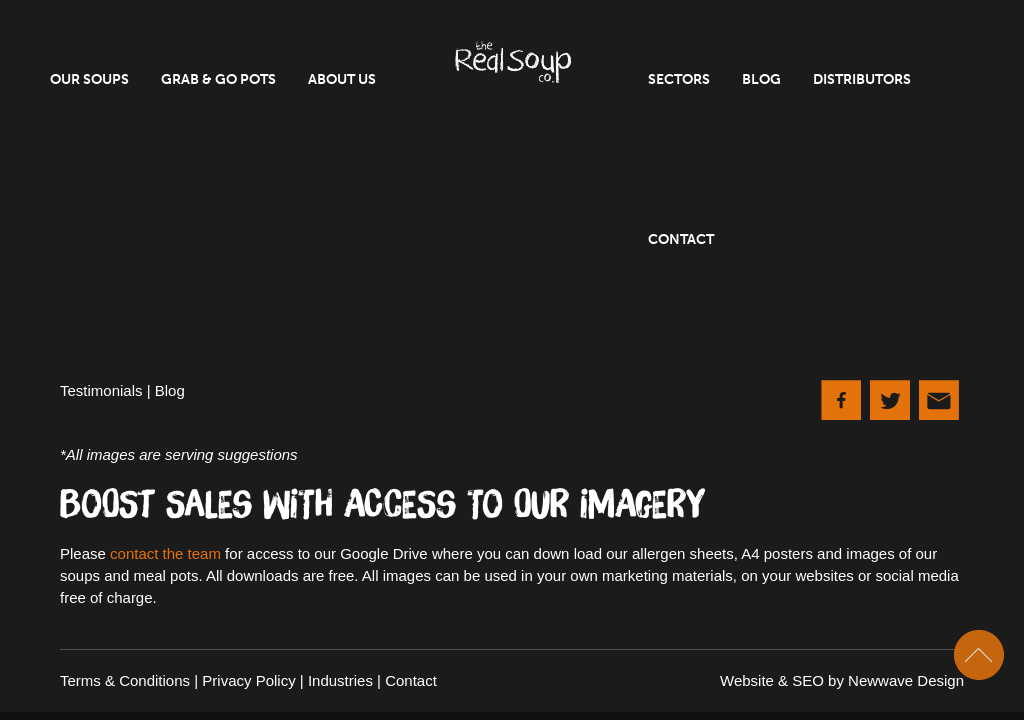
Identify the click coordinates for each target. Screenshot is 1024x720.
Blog (761, 79)
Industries (340, 680)
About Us (342, 79)
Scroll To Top (979, 655)
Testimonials (101, 390)
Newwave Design (906, 680)
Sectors (679, 79)
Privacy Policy (248, 680)
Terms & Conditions (125, 680)
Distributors (862, 79)
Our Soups (89, 79)
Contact (681, 239)
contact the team (165, 553)
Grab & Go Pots (218, 79)
